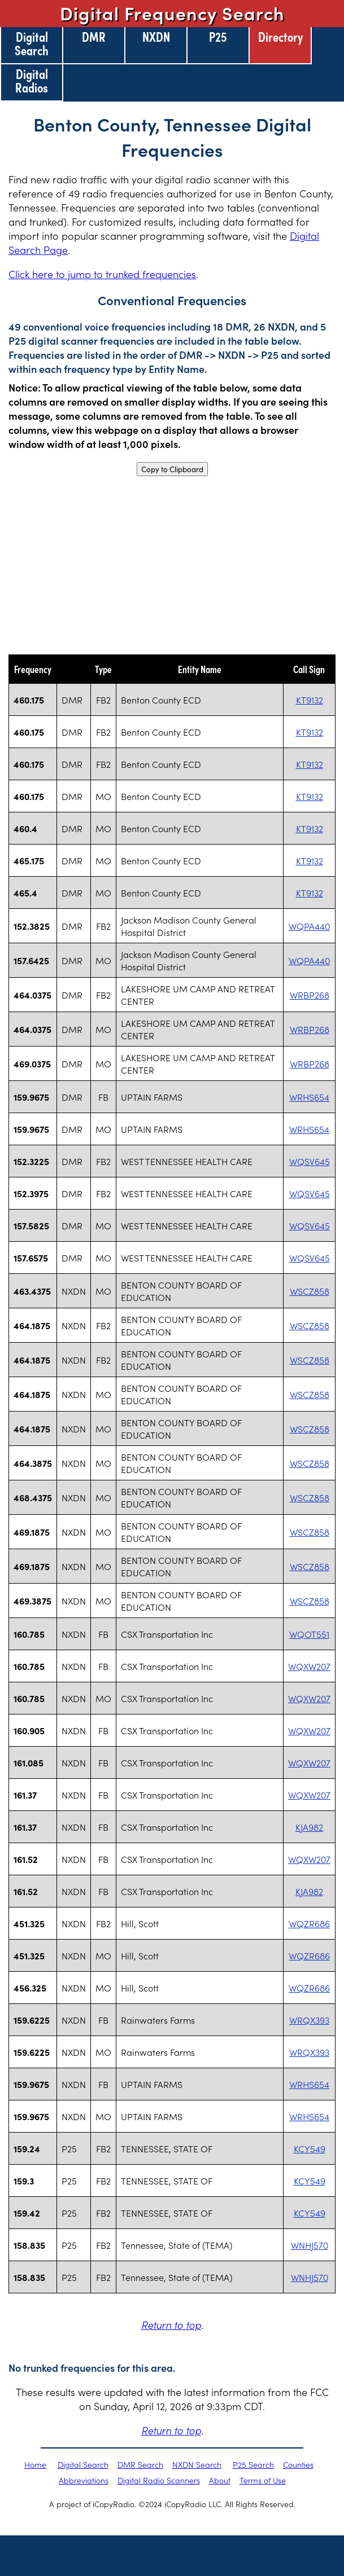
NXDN (156, 36)
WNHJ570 (309, 2245)
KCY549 (309, 2148)
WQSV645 (309, 1161)
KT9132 (309, 699)
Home (35, 2464)
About (219, 2480)
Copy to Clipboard (172, 469)
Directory (280, 36)
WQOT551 (309, 1634)
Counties (298, 2464)
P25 (218, 36)
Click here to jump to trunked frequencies (102, 274)
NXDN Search (196, 2464)
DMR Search (140, 2464)
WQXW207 (309, 1666)
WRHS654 (309, 1097)
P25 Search (253, 2464)
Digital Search (32, 43)
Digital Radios (31, 80)
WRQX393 (309, 2020)
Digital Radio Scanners (158, 2480)
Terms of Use (263, 2480)
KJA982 (309, 1827)
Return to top (171, 2325)
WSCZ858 (309, 1291)
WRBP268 (309, 994)
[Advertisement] (172, 565)
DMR (94, 36)
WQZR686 (309, 1923)
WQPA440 (309, 926)
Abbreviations (83, 2480)
